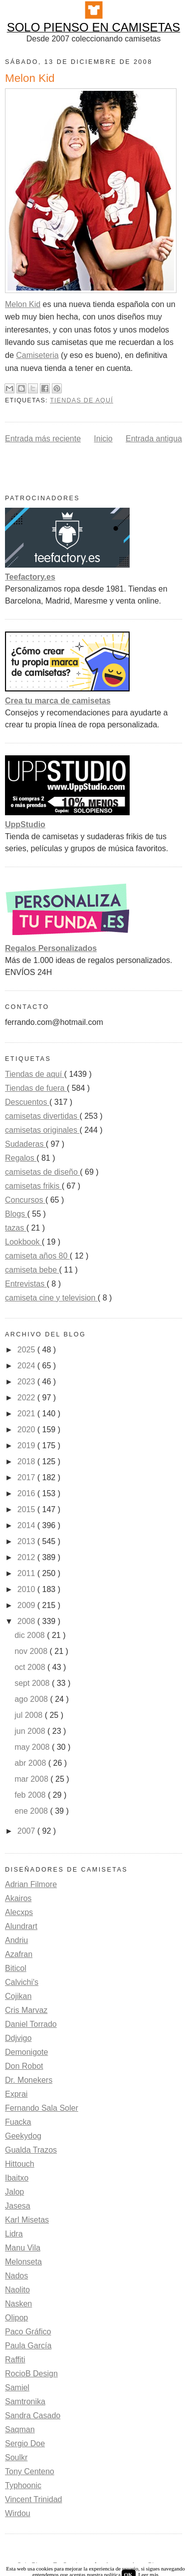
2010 (27, 1589)
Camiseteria (37, 355)
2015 (27, 1509)
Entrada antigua (154, 438)
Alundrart (21, 1926)
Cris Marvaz (26, 2010)
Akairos (18, 1898)
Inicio (103, 438)
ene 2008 (32, 1811)
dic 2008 (30, 1635)
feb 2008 (31, 1795)
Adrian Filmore (31, 1884)
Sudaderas (25, 1144)
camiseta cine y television (51, 1297)
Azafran (18, 1954)
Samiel (17, 2387)
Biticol (15, 1968)
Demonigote (26, 2052)
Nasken (18, 2303)
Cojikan (18, 1996)
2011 (27, 1573)
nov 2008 (31, 1651)
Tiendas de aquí (81, 400)
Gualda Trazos (31, 2150)
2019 (27, 1445)
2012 (27, 1557)
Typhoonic (23, 2485)
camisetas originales (42, 1130)
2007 (27, 1831)
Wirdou (17, 2513)
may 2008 (33, 1747)
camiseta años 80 (37, 1256)
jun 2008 (30, 1731)
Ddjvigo (18, 2038)
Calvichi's (21, 1982)
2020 (27, 1429)
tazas (15, 1228)
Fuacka (18, 2122)
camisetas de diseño (42, 1172)
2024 (27, 1365)
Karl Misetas (27, 2220)
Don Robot (24, 2066)
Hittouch (19, 2164)
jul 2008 (29, 1715)
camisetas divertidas (42, 1116)
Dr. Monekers (28, 2080)
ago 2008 (32, 1699)
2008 (27, 1621)
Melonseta (23, 2261)
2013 (27, 1541)
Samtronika (25, 2401)
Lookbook (23, 1242)
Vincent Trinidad (33, 2499)
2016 (27, 1493)
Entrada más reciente (43, 438)
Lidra (14, 2234)
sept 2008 (33, 1683)
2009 (27, 1605)
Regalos (20, 1158)
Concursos (25, 1200)
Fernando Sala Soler (41, 2108)
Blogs (16, 1214)
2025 (27, 1349)
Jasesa (17, 2206)
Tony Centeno (29, 2471)
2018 (27, 1461)
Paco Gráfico (28, 2331)
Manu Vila (22, 2248)
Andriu (16, 1940)
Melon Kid (22, 304)
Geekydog (23, 2136)
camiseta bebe (32, 1270)
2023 (27, 1381)
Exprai (16, 2094)
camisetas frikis (33, 1186)
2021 (27, 1413)
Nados (16, 2275)
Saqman (20, 2429)
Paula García (28, 2345)
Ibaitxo (16, 2178)
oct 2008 (30, 1667)
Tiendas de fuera (36, 1088)
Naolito (17, 2289)
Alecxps (19, 1912)
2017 (27, 1477)
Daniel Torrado (31, 2024)
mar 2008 (32, 1779)
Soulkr (16, 2457)
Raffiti (15, 2359)
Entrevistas (26, 1284)
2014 (27, 1525)
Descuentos (27, 1102)
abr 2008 (31, 1763)
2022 (27, 1397)
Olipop (16, 2317)
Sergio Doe (25, 2443)
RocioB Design (31, 2373)
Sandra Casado (32, 2415)
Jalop (14, 2192)
